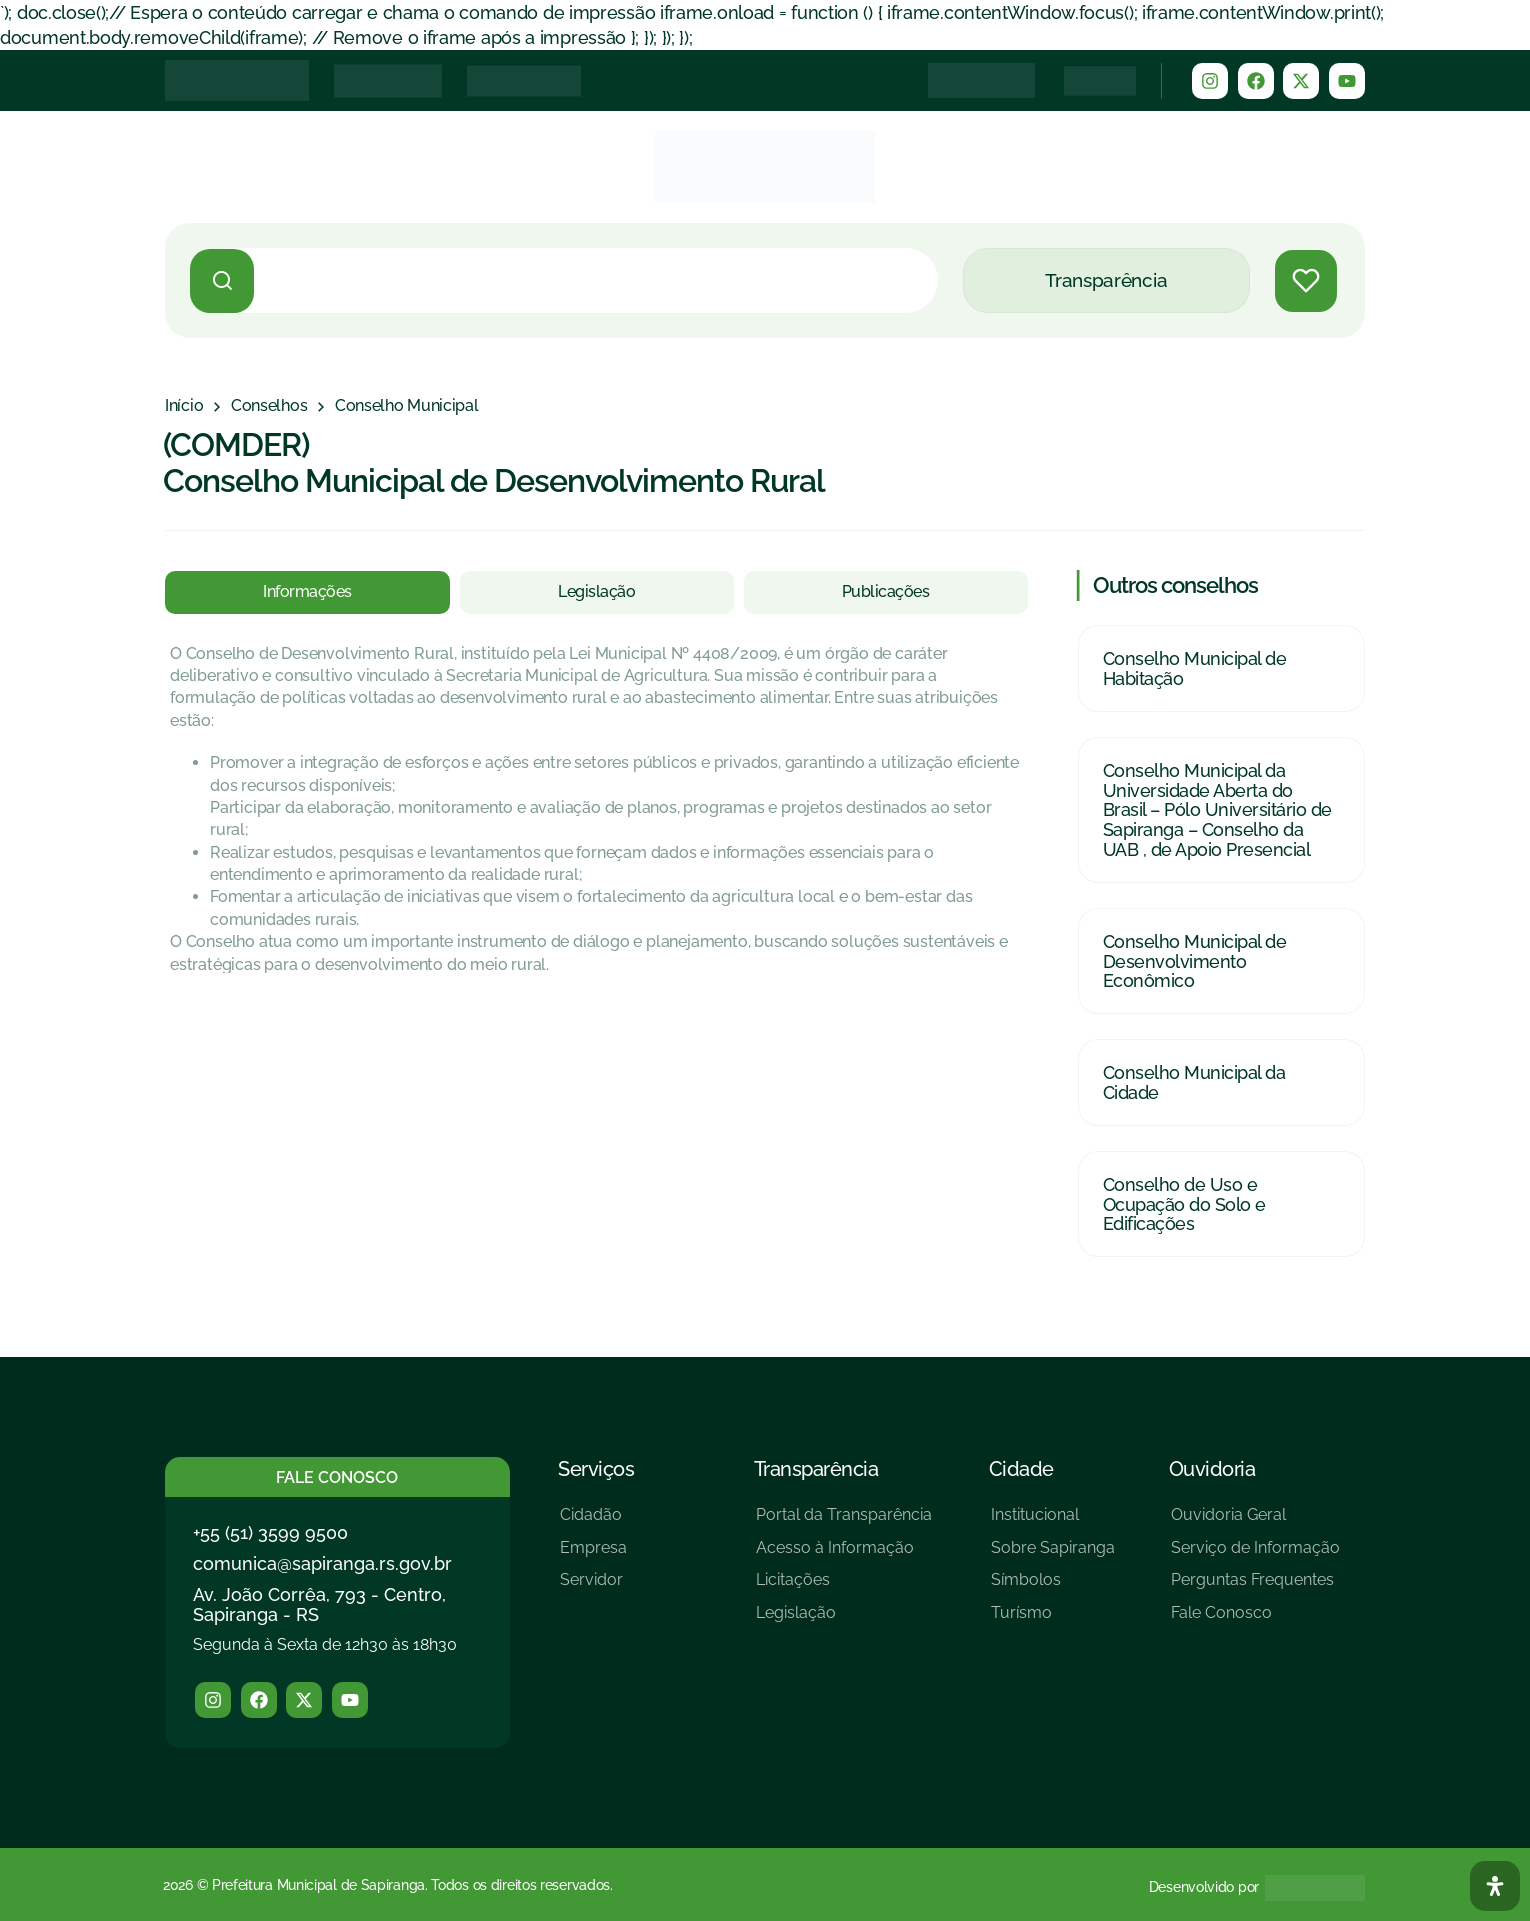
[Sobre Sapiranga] (1053, 1555)
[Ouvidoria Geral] (1255, 1522)
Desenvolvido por (1204, 1887)
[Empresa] (593, 1555)
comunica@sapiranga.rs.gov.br (322, 1563)
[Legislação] (844, 1620)
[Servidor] (593, 1587)
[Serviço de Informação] (1255, 1555)
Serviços (596, 1469)
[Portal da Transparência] (844, 1522)
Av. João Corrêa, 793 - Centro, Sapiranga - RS (319, 1604)
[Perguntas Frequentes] (1255, 1587)
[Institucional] (1053, 1522)
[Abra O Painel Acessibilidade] (1495, 1886)
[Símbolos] (1053, 1587)
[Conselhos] (269, 406)
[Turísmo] (1053, 1620)
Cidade (1021, 1469)
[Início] (184, 406)
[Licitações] (844, 1587)
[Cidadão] (593, 1522)
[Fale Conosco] (1255, 1620)
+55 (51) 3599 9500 (270, 1532)
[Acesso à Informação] (844, 1555)
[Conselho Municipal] (407, 406)
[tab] (307, 592)
